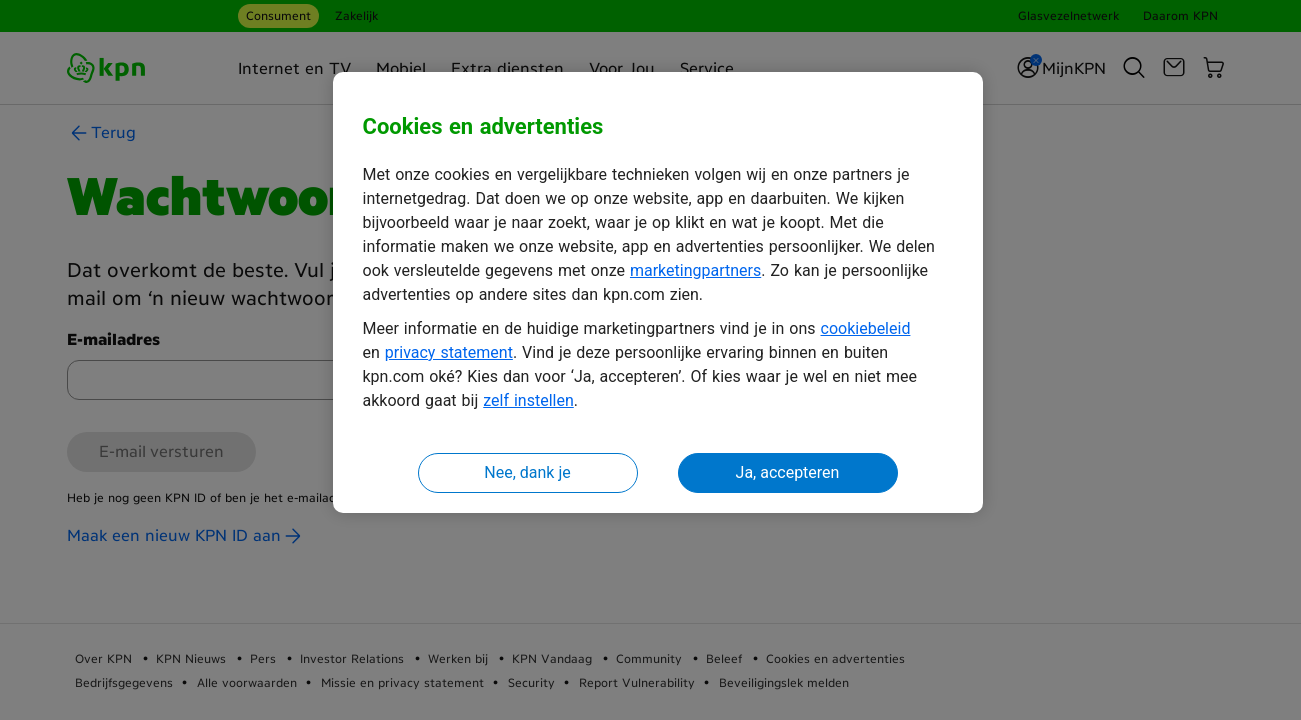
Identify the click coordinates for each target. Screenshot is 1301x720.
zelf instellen (528, 400)
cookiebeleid (866, 328)
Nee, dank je (527, 472)
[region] (658, 292)
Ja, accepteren (788, 472)
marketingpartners (695, 270)
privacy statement (449, 352)
